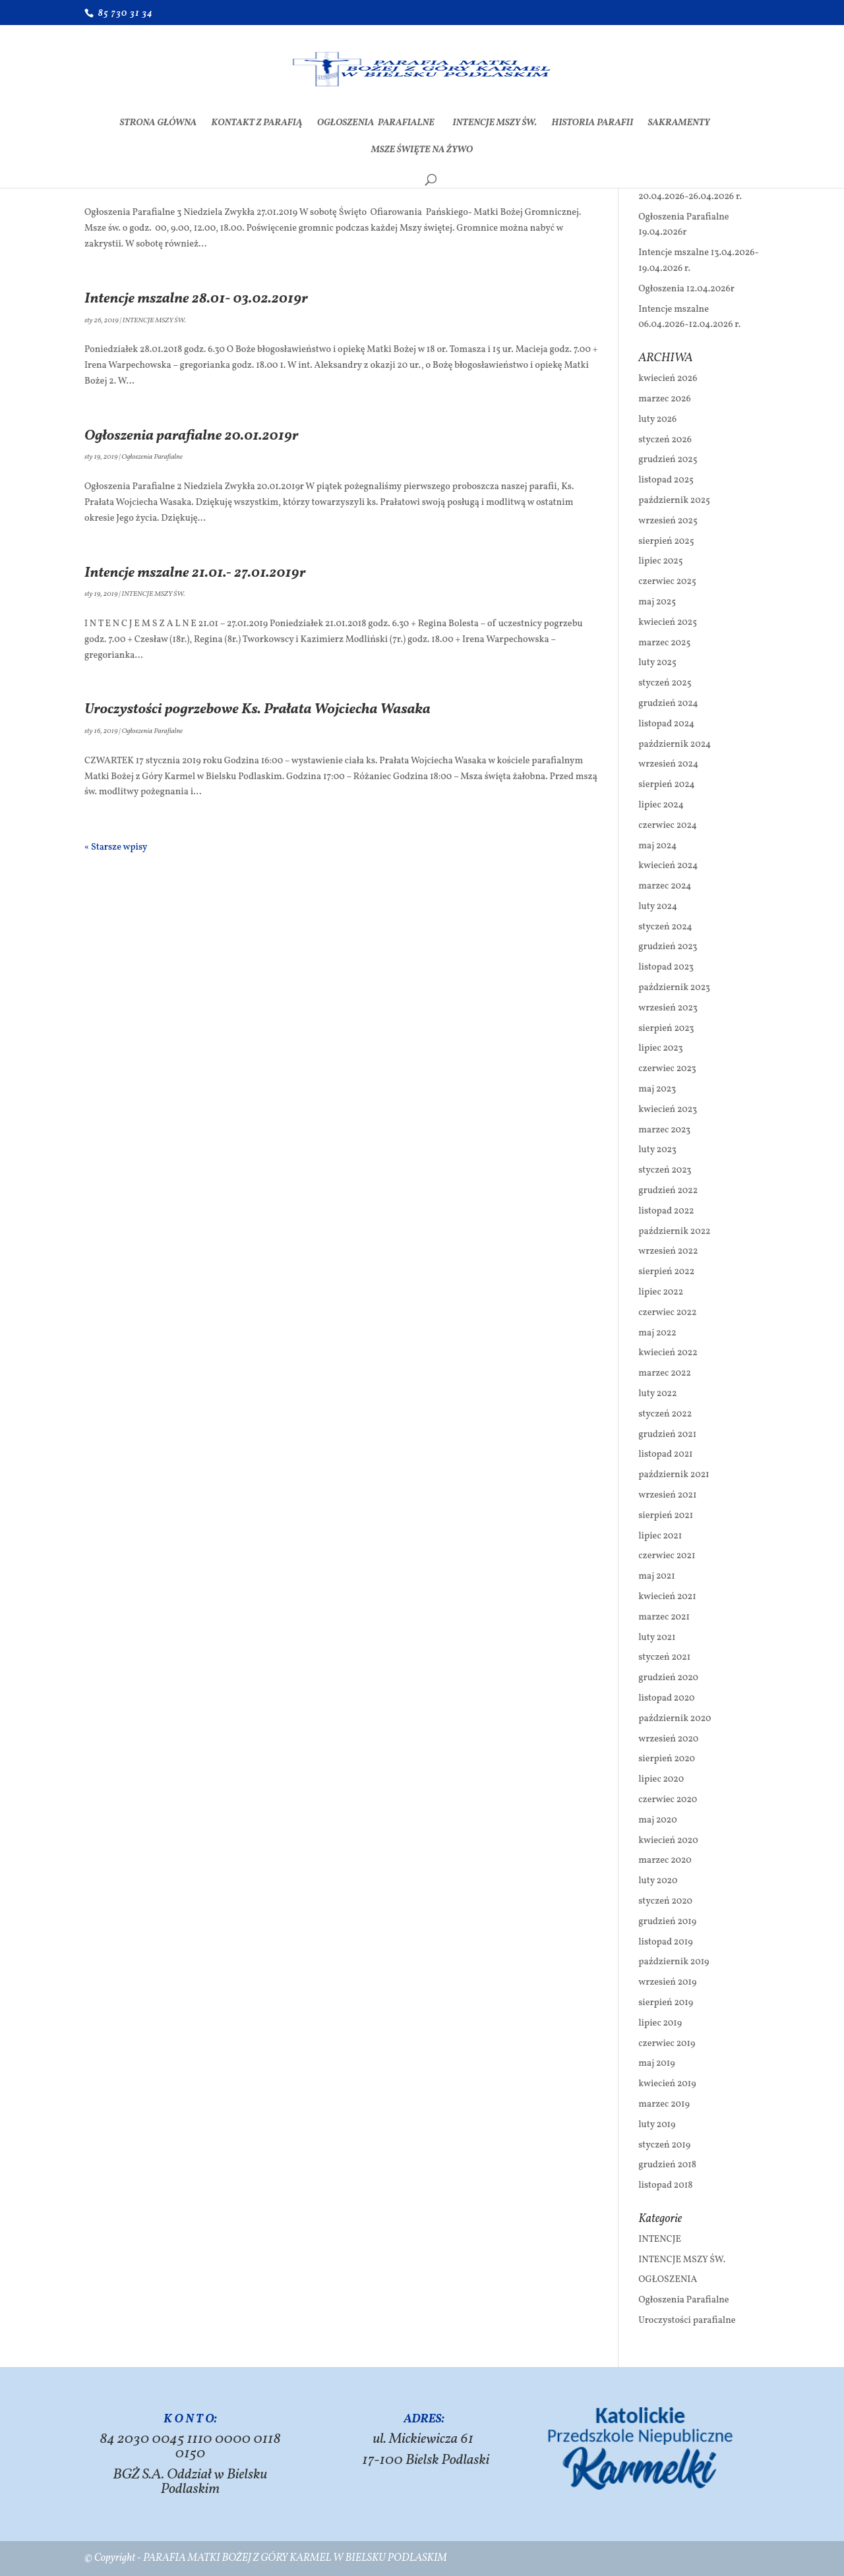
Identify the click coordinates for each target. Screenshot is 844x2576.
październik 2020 (674, 1718)
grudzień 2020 (668, 1678)
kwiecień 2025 (667, 622)
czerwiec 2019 (666, 2043)
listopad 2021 (665, 1454)
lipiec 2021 (660, 1536)
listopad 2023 (666, 967)
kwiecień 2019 (667, 2084)
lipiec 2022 (660, 1292)
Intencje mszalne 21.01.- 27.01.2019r (194, 573)
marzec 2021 (664, 1617)
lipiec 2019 (660, 2023)
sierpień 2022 (666, 1272)
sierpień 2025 (666, 541)
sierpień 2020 (666, 1759)
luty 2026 (657, 419)
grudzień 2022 (668, 1191)
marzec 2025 (664, 643)
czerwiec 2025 (667, 581)
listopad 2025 (666, 480)
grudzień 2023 (667, 947)
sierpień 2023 (666, 1028)
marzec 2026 (664, 399)
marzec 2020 (665, 1860)
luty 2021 (656, 1637)
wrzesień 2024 (668, 764)
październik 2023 (674, 987)
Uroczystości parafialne (686, 2320)
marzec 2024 (664, 886)
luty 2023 (657, 1150)
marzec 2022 (664, 1373)
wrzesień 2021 (667, 1495)
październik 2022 (674, 1231)
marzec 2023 (664, 1130)
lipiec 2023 (660, 1048)
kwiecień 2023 (667, 1109)
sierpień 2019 (665, 2003)
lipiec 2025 (660, 561)
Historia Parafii (592, 124)
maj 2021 (656, 1576)
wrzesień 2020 (668, 1739)
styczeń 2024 (665, 927)
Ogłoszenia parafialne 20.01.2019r (191, 436)
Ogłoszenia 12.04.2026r (686, 289)
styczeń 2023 (664, 1170)
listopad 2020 (666, 1698)
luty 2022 (657, 1394)
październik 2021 (673, 1475)
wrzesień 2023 (668, 1008)
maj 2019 (656, 2063)
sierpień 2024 (666, 784)
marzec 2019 (664, 2104)
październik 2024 (674, 744)
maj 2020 (657, 1820)
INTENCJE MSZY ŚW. (494, 124)
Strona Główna (158, 124)
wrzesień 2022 (668, 1251)
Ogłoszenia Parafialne (377, 124)
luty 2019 (656, 2125)
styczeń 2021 (664, 1657)
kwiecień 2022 (667, 1353)
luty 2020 (657, 1881)
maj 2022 (657, 1333)
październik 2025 (674, 500)
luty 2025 (657, 663)
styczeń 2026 (665, 440)
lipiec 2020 (661, 1779)
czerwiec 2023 (667, 1069)
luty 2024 (657, 906)
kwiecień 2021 (667, 1597)
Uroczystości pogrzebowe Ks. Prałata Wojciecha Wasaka (257, 709)
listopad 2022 (666, 1211)
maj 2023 (657, 1089)
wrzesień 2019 (667, 1982)
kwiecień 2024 (668, 866)
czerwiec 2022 (667, 1312)
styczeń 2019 (664, 2145)
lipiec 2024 (661, 805)
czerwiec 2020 (667, 1800)
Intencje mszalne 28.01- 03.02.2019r (196, 299)
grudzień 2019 (667, 1922)
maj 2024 (657, 846)
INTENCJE (659, 2239)
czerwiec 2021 (666, 1556)
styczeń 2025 (664, 683)
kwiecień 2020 (668, 1840)
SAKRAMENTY (678, 124)
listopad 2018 (665, 2185)
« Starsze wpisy (115, 847)
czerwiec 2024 (667, 825)
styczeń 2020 (665, 1901)
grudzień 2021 (667, 1434)
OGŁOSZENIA (667, 2279)
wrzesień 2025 (668, 521)
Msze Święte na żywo (422, 151)
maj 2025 (657, 602)
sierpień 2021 (665, 1515)
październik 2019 (673, 1962)
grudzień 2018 (667, 2165)
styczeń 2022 (665, 1414)
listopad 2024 (666, 724)
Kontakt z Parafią (256, 124)
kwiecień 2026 (667, 378)
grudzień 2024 (668, 703)
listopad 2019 (665, 1942)
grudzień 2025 (667, 460)
